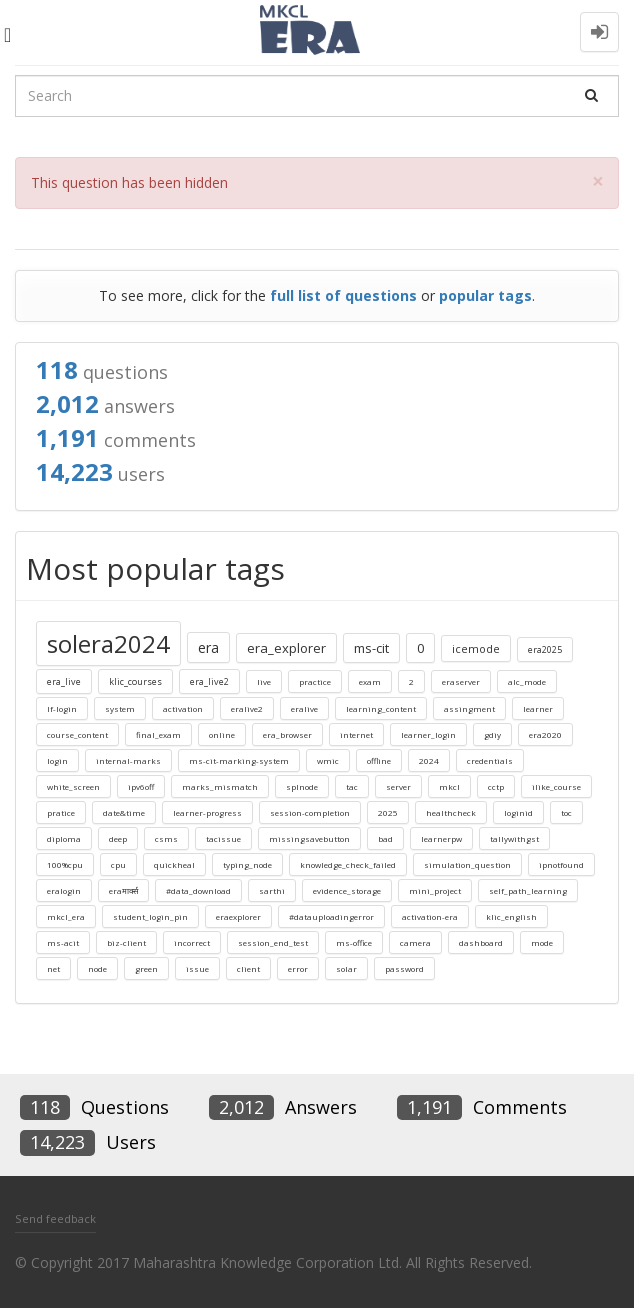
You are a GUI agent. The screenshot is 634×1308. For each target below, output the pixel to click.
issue (197, 968)
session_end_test (273, 942)
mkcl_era (66, 916)
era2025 (545, 649)
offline (379, 760)
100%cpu (65, 864)
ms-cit (371, 648)
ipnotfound (561, 864)
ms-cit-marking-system (239, 760)
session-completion (310, 812)
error (298, 968)
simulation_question (467, 864)
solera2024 (108, 643)
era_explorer (286, 648)
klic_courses (135, 681)
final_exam (158, 734)
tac (352, 786)
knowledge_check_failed (348, 864)
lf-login (62, 708)
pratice (61, 812)
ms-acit (63, 942)
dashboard (481, 942)
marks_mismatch (220, 786)
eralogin (64, 890)
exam (370, 681)
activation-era (430, 916)
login (57, 760)
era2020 (545, 734)
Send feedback (55, 1218)
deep (118, 838)
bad (385, 838)
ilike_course (556, 786)
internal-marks (128, 760)
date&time (124, 812)
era (208, 647)
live (264, 681)
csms (166, 838)
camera (415, 942)
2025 (388, 812)
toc (566, 812)
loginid (518, 812)
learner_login (428, 734)
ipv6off (141, 786)
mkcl (449, 786)
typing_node (247, 864)
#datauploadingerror (331, 916)
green (146, 968)
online (222, 734)
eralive (304, 708)
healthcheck (451, 812)
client (248, 968)
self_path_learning (528, 890)
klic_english (511, 916)
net (53, 968)
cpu (118, 864)
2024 (429, 760)
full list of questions (343, 295)
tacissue (223, 838)
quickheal (174, 864)
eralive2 (247, 708)
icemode (476, 648)
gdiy (492, 734)
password (404, 968)
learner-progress (207, 812)
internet (356, 734)
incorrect (192, 942)
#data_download (198, 890)
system (120, 708)
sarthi (272, 890)
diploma (64, 838)
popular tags (485, 295)
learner (538, 708)
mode (542, 942)
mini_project (435, 890)
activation (183, 708)
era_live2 (209, 681)
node (97, 968)
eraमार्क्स (123, 890)
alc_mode (527, 681)
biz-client (126, 942)
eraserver (461, 681)
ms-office (354, 942)
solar (346, 968)
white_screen (73, 786)
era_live (64, 681)
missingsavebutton (309, 838)
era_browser (287, 734)
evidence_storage (347, 890)
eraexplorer (238, 916)
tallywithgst (514, 838)
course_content (77, 734)
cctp (496, 786)
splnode (302, 786)
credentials (490, 760)
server (398, 786)
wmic (328, 760)
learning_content (381, 708)
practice (315, 681)
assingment (469, 708)
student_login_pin (150, 916)
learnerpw (441, 838)
